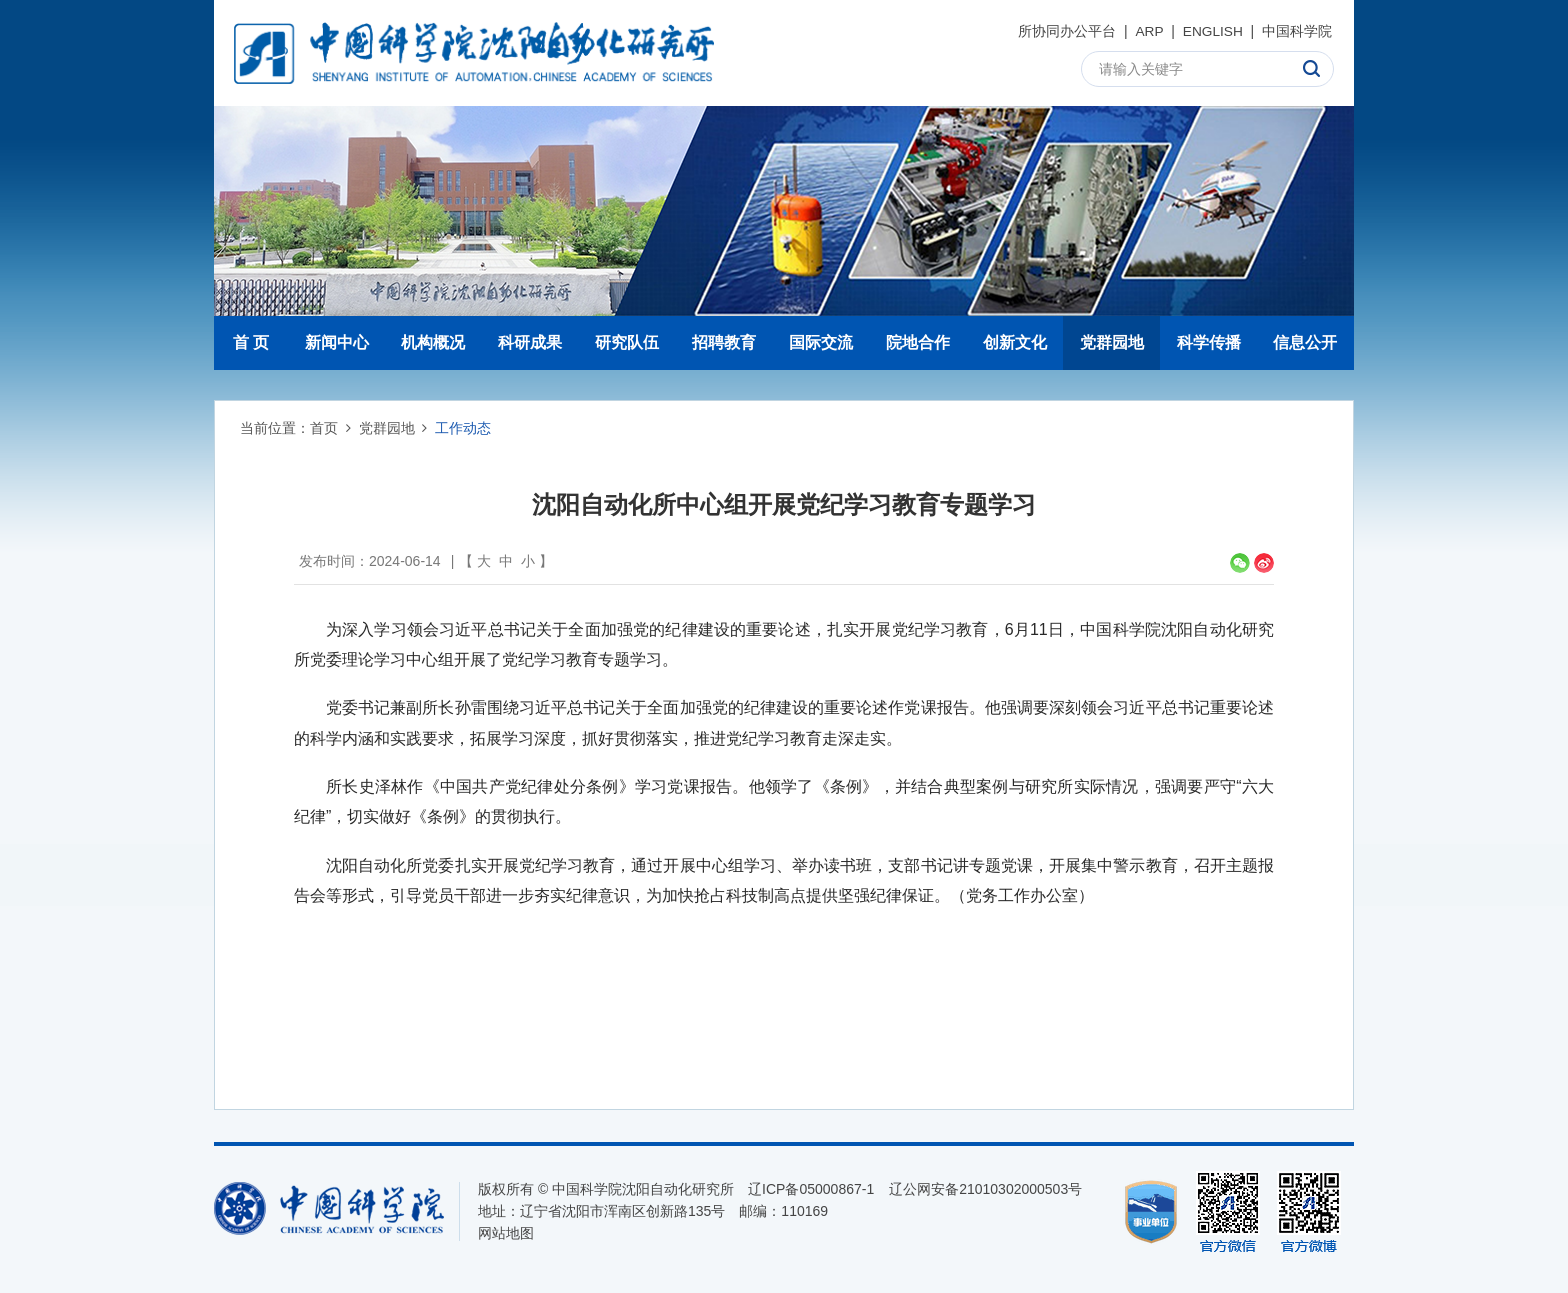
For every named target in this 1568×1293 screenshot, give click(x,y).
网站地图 (506, 1233)
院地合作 (918, 342)
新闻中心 (337, 342)
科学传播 (1209, 342)
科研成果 (530, 342)
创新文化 (1015, 342)
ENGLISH (1211, 31)
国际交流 (821, 342)
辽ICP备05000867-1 (811, 1189)
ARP (1148, 31)
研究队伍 (627, 342)
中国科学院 (1297, 31)
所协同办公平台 (1065, 31)
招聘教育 (724, 342)
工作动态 (463, 428)
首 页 (251, 342)
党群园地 (1112, 342)
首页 (324, 428)
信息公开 (1305, 342)
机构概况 (433, 342)
